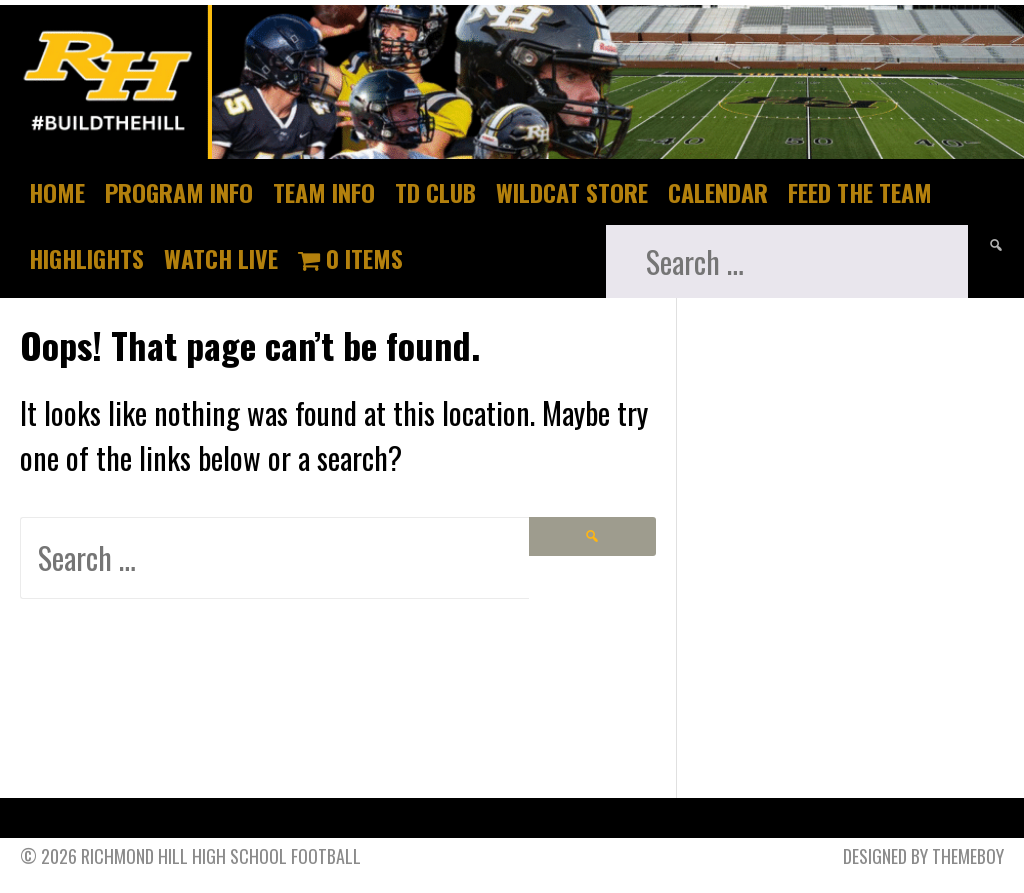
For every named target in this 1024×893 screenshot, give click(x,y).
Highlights (86, 258)
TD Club (435, 192)
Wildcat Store (572, 192)
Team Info (324, 192)
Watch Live (221, 258)
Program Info (179, 192)
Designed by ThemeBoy (923, 856)
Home (57, 192)
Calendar (718, 192)
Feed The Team (860, 192)
